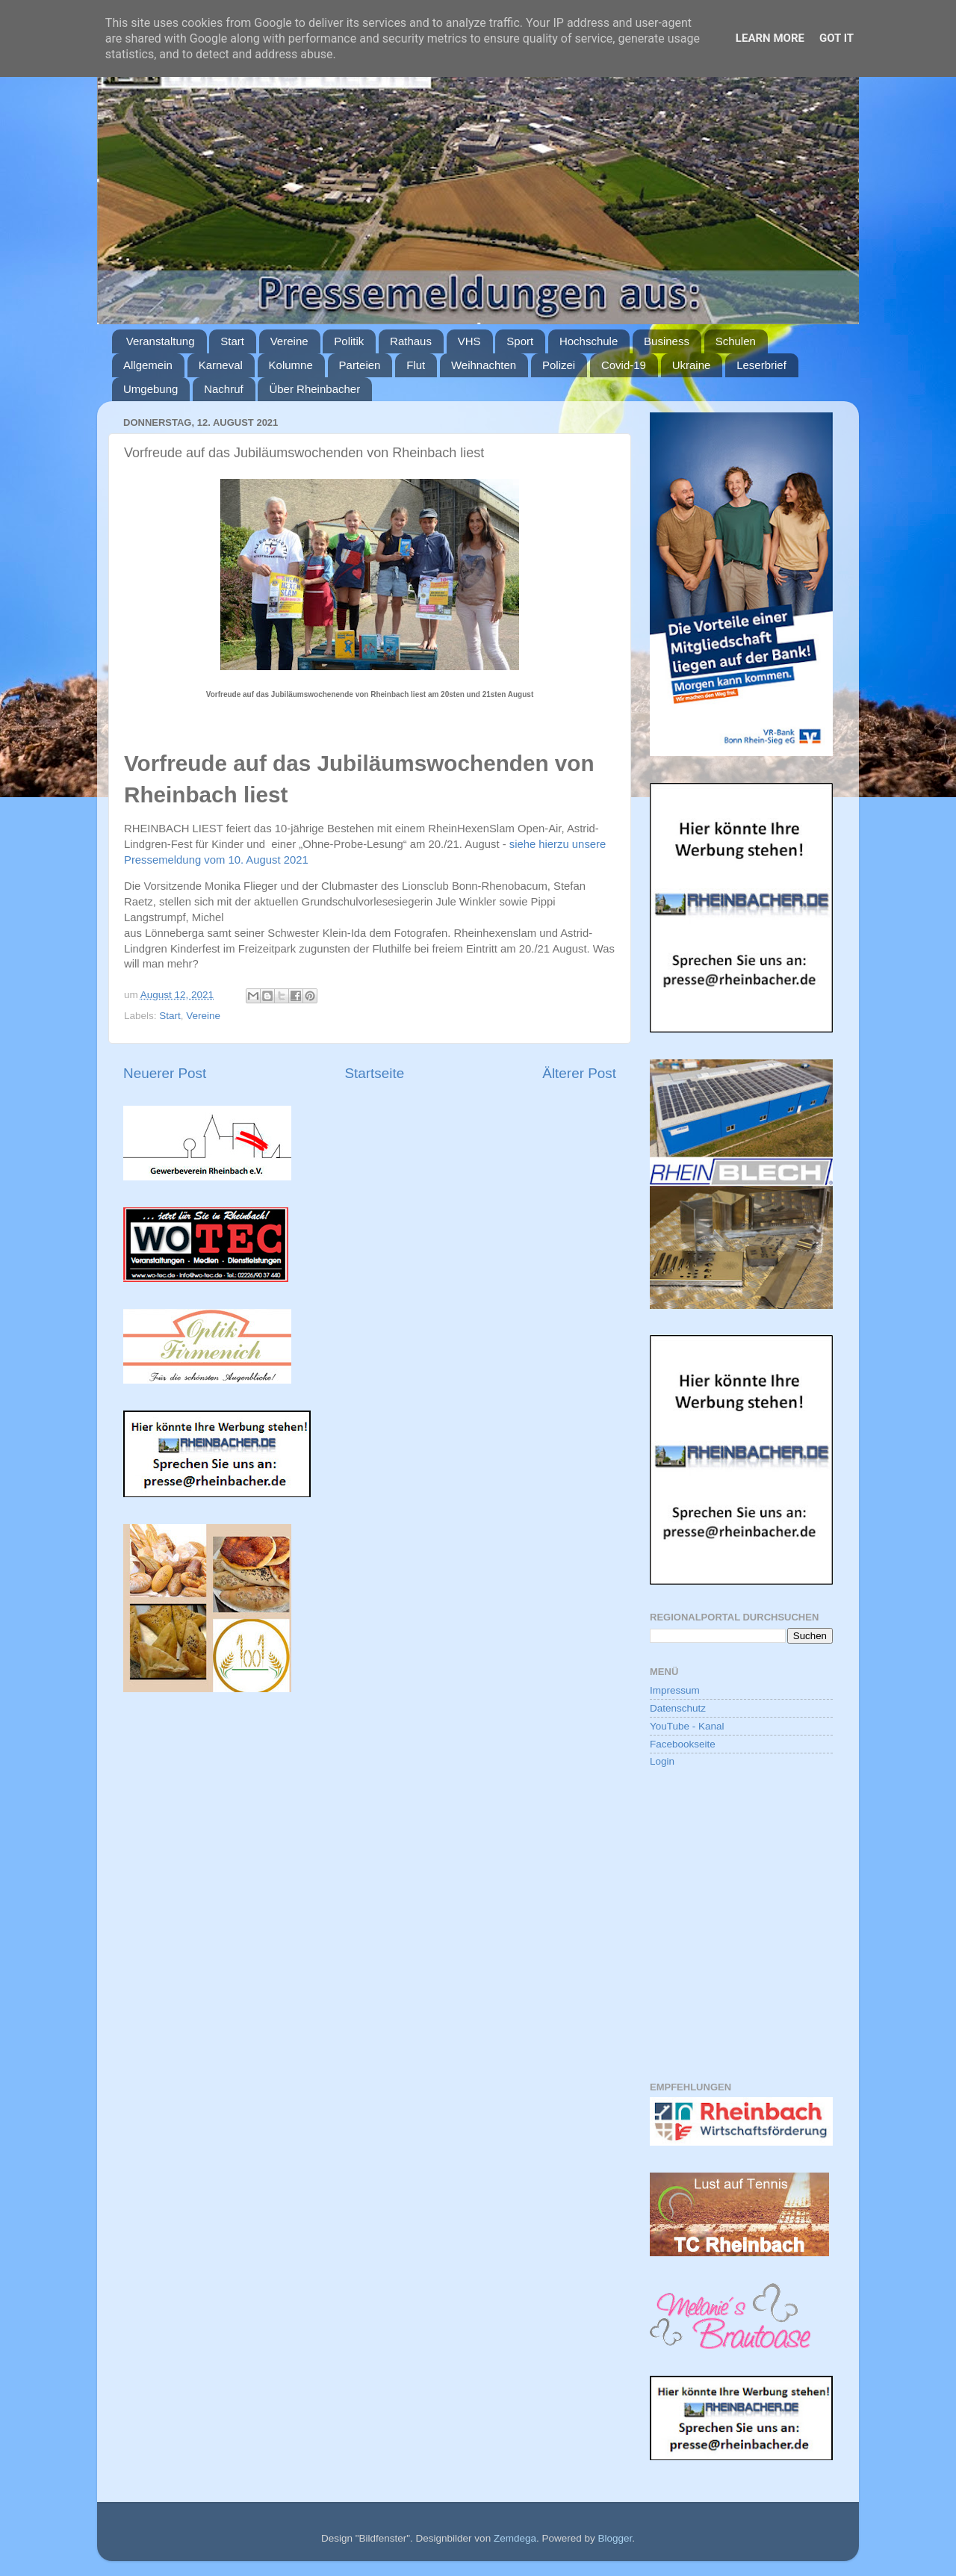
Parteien (360, 365)
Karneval (221, 365)
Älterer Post (579, 1073)
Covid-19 (623, 365)
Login (662, 1761)
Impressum (675, 1690)
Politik (349, 341)
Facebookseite (683, 1744)
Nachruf (223, 389)
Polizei (558, 365)
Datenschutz (678, 1708)
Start (232, 341)
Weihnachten (483, 365)
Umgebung (150, 389)
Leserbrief (761, 365)
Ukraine (691, 365)
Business (666, 341)
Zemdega (515, 2538)
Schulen (736, 341)
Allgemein (148, 365)
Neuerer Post (164, 1073)
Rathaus (411, 341)
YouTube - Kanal (687, 1726)
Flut (415, 365)
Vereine (289, 341)
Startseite (374, 1073)
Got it (836, 38)
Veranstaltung (160, 341)
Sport (519, 341)
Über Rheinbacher (314, 389)
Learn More (770, 38)
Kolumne (291, 365)
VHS (469, 341)
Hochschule (588, 341)
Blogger (615, 2538)
